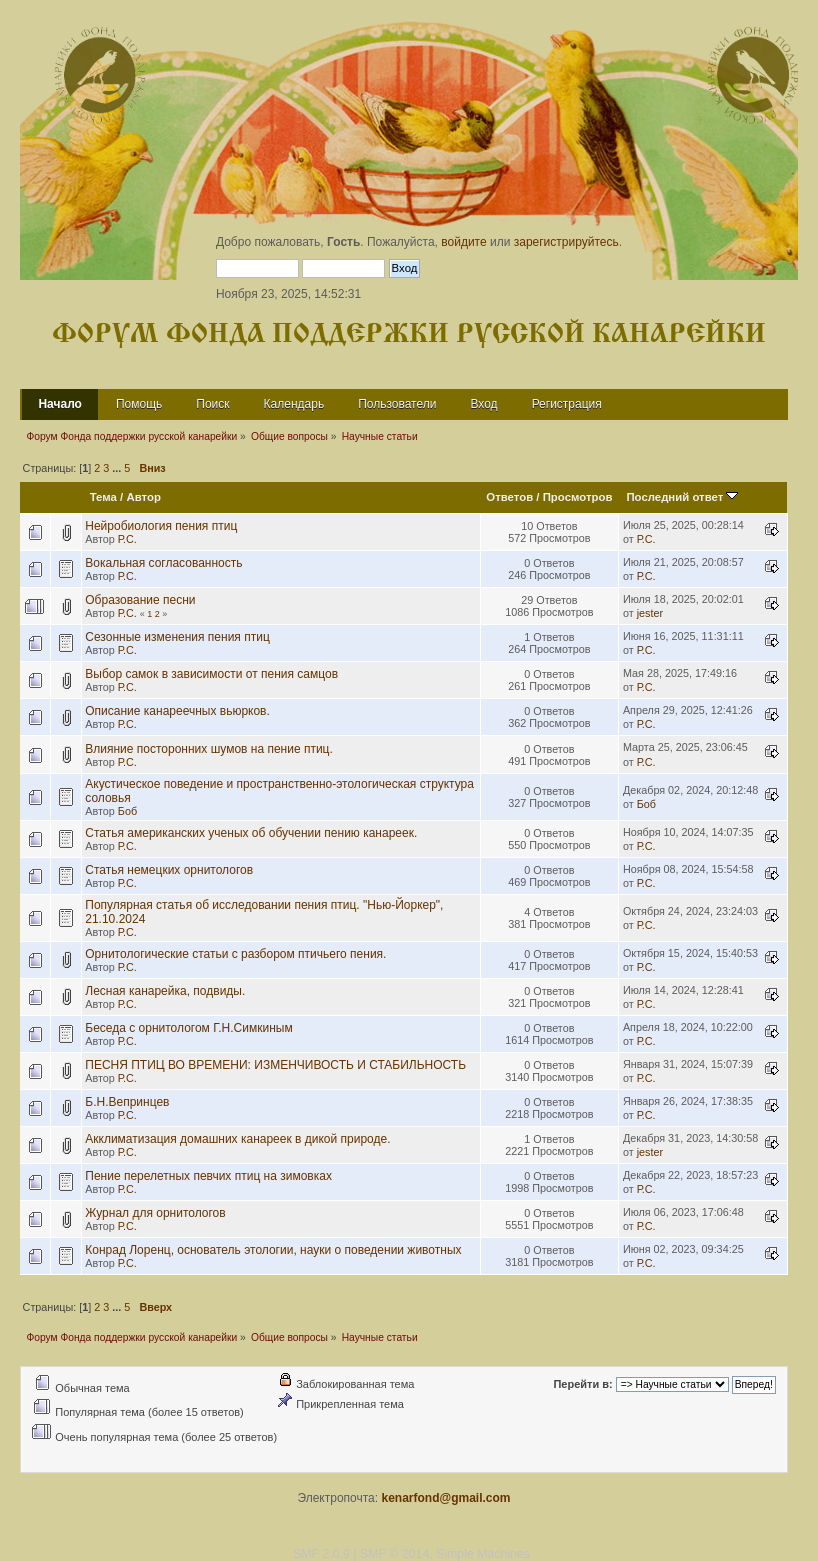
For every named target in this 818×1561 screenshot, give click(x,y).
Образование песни (140, 600)
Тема (103, 497)
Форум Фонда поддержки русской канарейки (409, 334)
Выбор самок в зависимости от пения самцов (211, 674)
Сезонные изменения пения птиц (177, 637)
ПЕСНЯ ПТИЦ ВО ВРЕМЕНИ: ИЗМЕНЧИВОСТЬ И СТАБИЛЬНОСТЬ (275, 1065)
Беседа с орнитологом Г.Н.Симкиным (188, 1028)
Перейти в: (582, 1384)
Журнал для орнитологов (155, 1213)
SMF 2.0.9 (321, 1554)
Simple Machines (483, 1554)
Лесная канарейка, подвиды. (165, 991)
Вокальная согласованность (163, 563)
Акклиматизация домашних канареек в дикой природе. (237, 1139)
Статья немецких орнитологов (169, 870)
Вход (483, 404)
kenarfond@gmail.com (445, 1498)
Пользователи (397, 404)
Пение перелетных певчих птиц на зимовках (208, 1176)
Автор (143, 497)
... (118, 468)
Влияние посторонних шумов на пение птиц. (209, 749)
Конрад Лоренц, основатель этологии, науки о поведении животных (273, 1250)
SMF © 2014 (394, 1554)
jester (650, 613)
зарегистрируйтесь (566, 242)
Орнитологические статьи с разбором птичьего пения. (235, 954)
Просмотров (578, 497)
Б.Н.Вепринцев (127, 1102)
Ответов (509, 497)
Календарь (294, 404)
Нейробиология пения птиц (161, 526)
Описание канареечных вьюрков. (177, 711)
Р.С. (127, 539)
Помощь (139, 404)
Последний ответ (682, 497)
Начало (59, 404)
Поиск (212, 404)
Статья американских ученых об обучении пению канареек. (251, 833)
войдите (463, 242)
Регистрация (567, 404)
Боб (127, 811)
